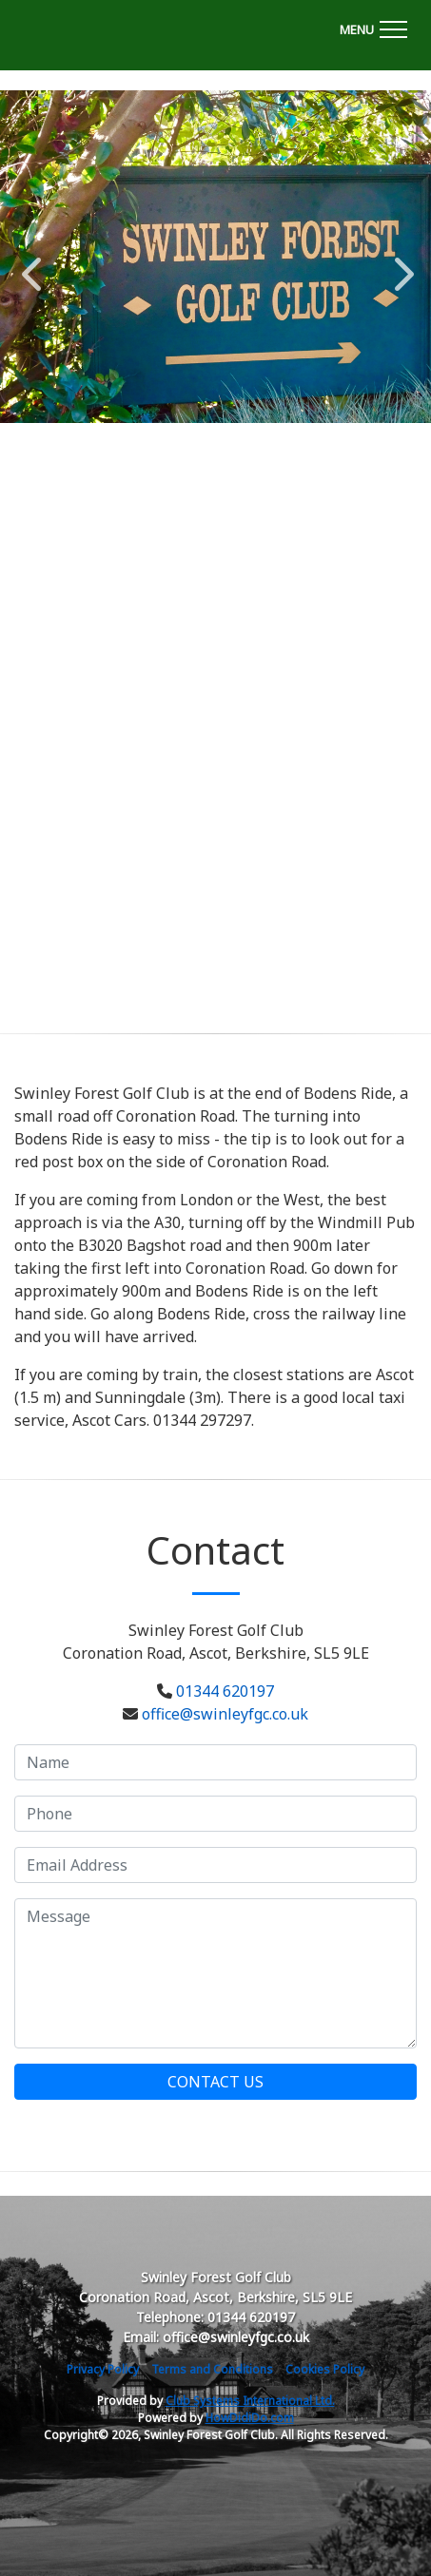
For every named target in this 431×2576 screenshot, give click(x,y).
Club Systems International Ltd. (250, 2401)
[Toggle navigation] (373, 26)
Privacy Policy (103, 2369)
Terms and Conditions (212, 2369)
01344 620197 (225, 1691)
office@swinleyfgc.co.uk (225, 1713)
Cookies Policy (324, 2369)
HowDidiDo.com (250, 2418)
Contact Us (215, 2081)
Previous (31, 264)
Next (399, 264)
